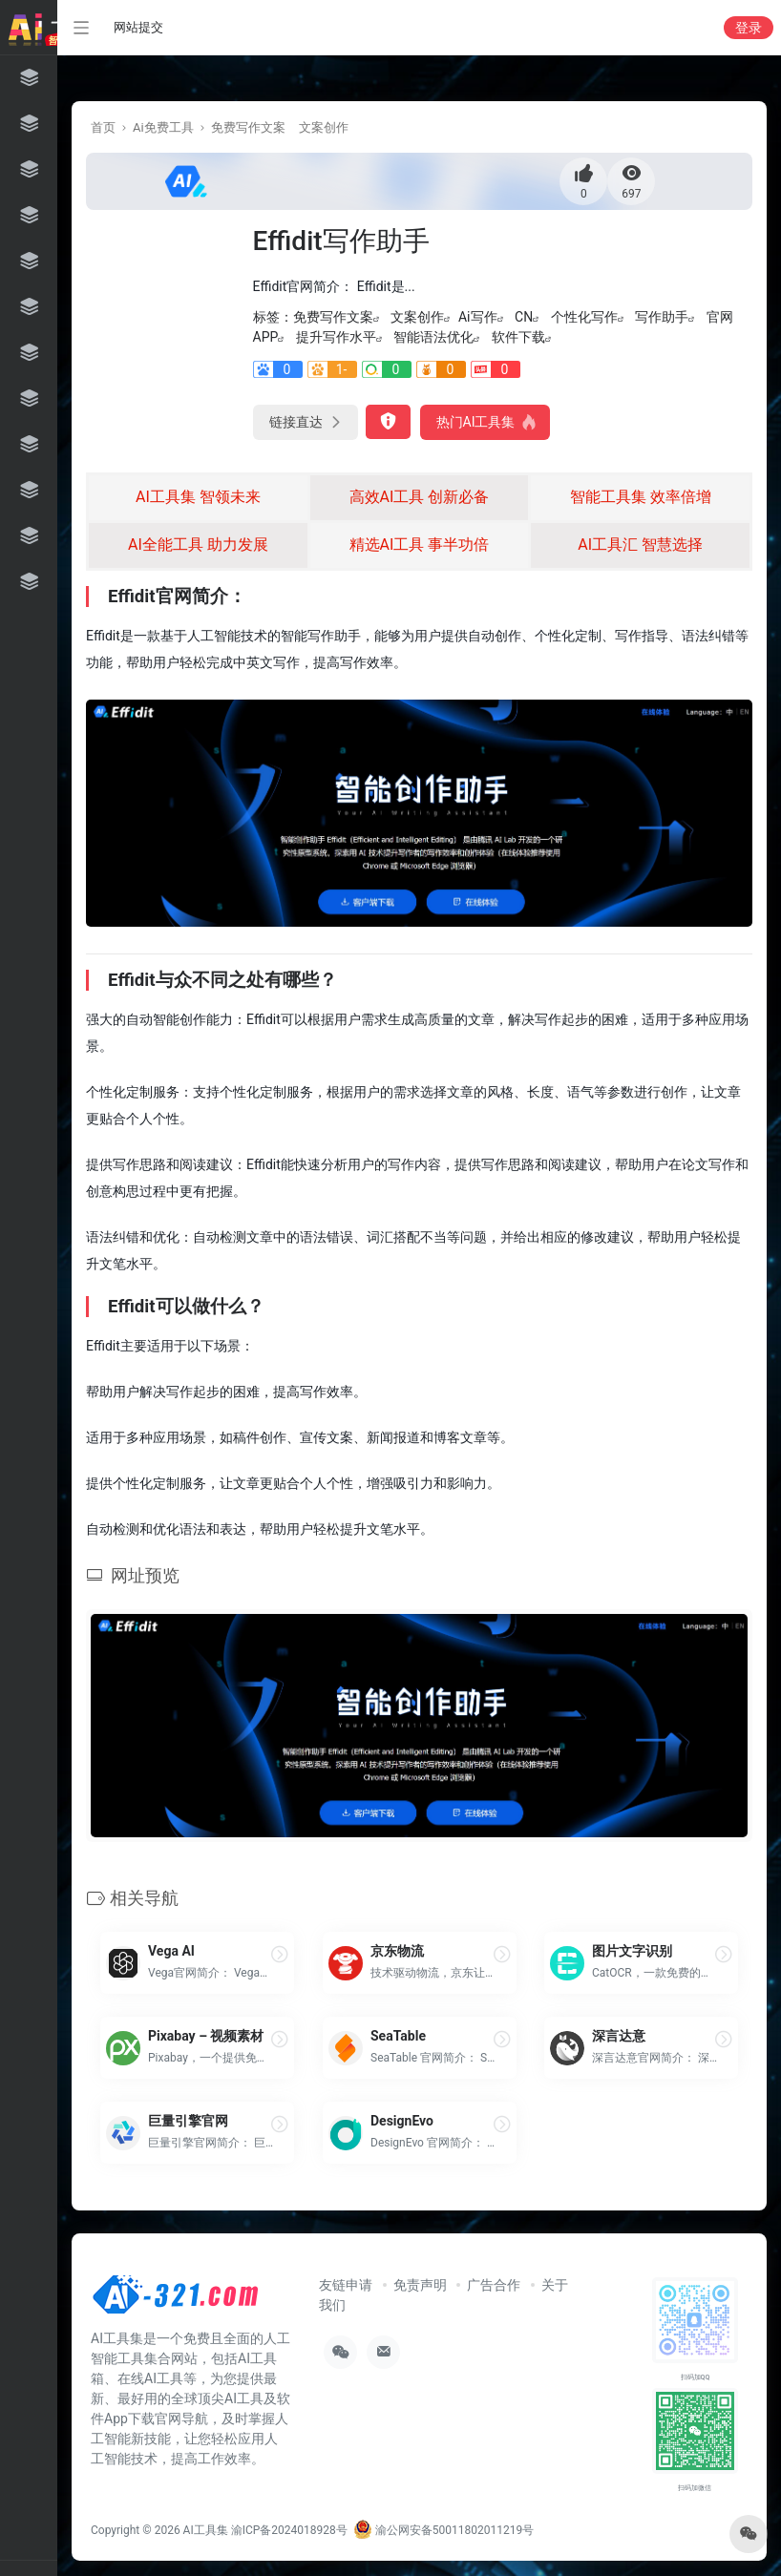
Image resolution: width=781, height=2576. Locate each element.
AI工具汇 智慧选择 (640, 544)
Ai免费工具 (163, 127)
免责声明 (420, 2285)
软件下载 (518, 337)
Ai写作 (477, 317)
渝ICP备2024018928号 (289, 2530)
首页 (103, 127)
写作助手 (661, 317)
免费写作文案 (248, 127)
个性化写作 (584, 317)
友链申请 (345, 2285)
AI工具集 (205, 2530)
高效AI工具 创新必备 (419, 497)
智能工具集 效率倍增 (640, 497)
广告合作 (493, 2285)
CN (524, 317)
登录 (748, 27)
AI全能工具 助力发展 (198, 544)
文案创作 (323, 127)
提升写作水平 (336, 337)
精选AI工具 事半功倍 (419, 544)
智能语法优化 (433, 337)
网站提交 (138, 27)
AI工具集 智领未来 (198, 497)
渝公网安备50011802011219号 (443, 2530)
